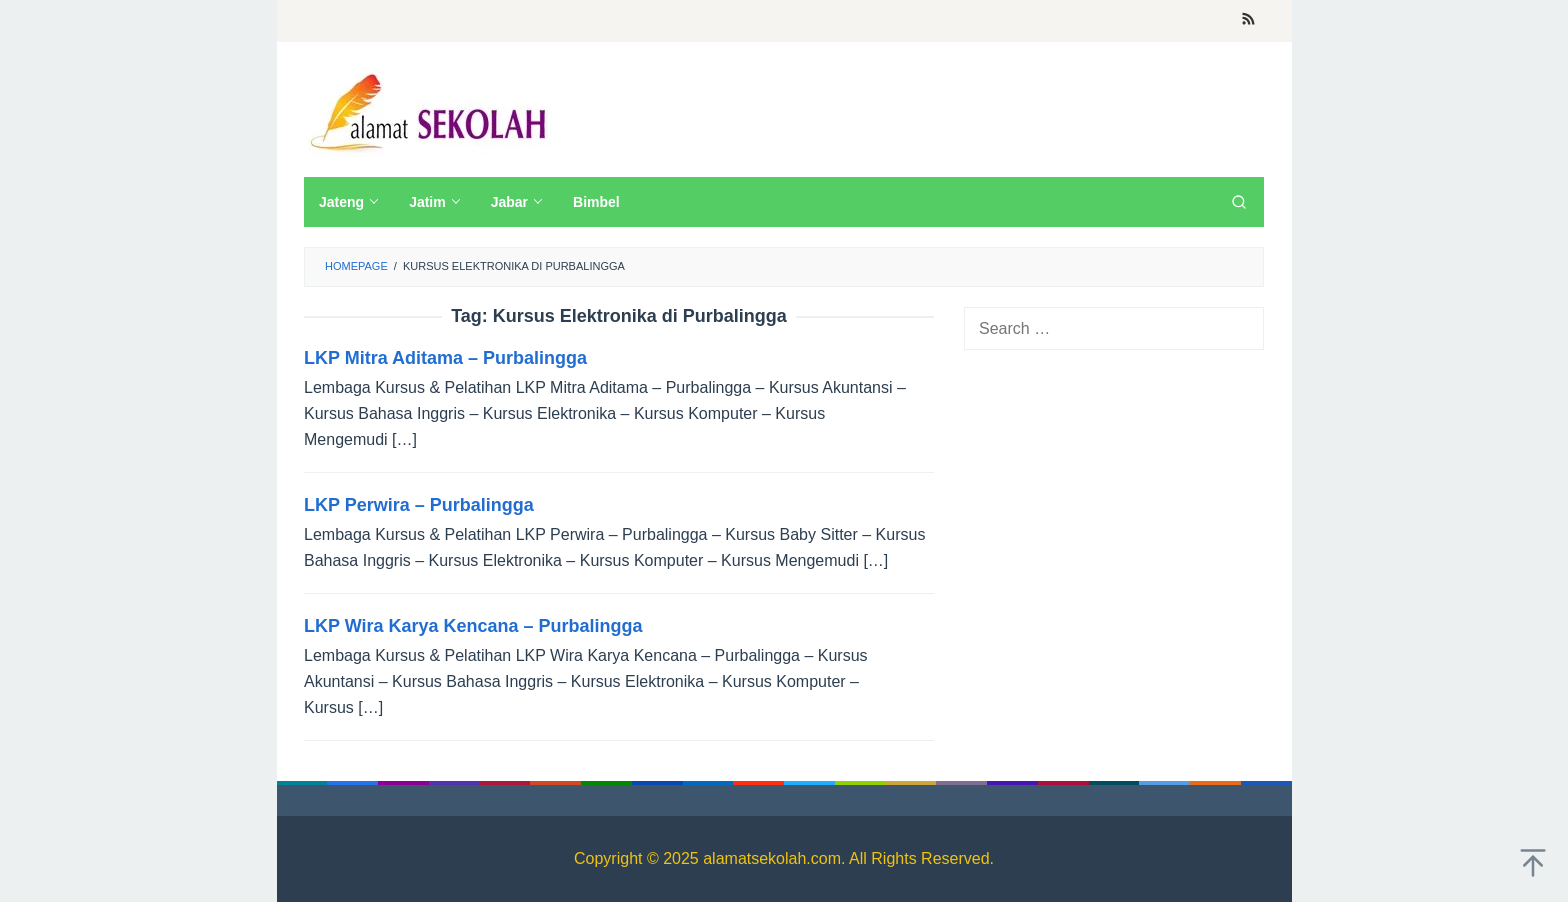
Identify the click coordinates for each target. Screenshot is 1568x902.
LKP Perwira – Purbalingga (419, 505)
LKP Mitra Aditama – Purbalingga (445, 358)
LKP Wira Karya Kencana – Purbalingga (473, 626)
